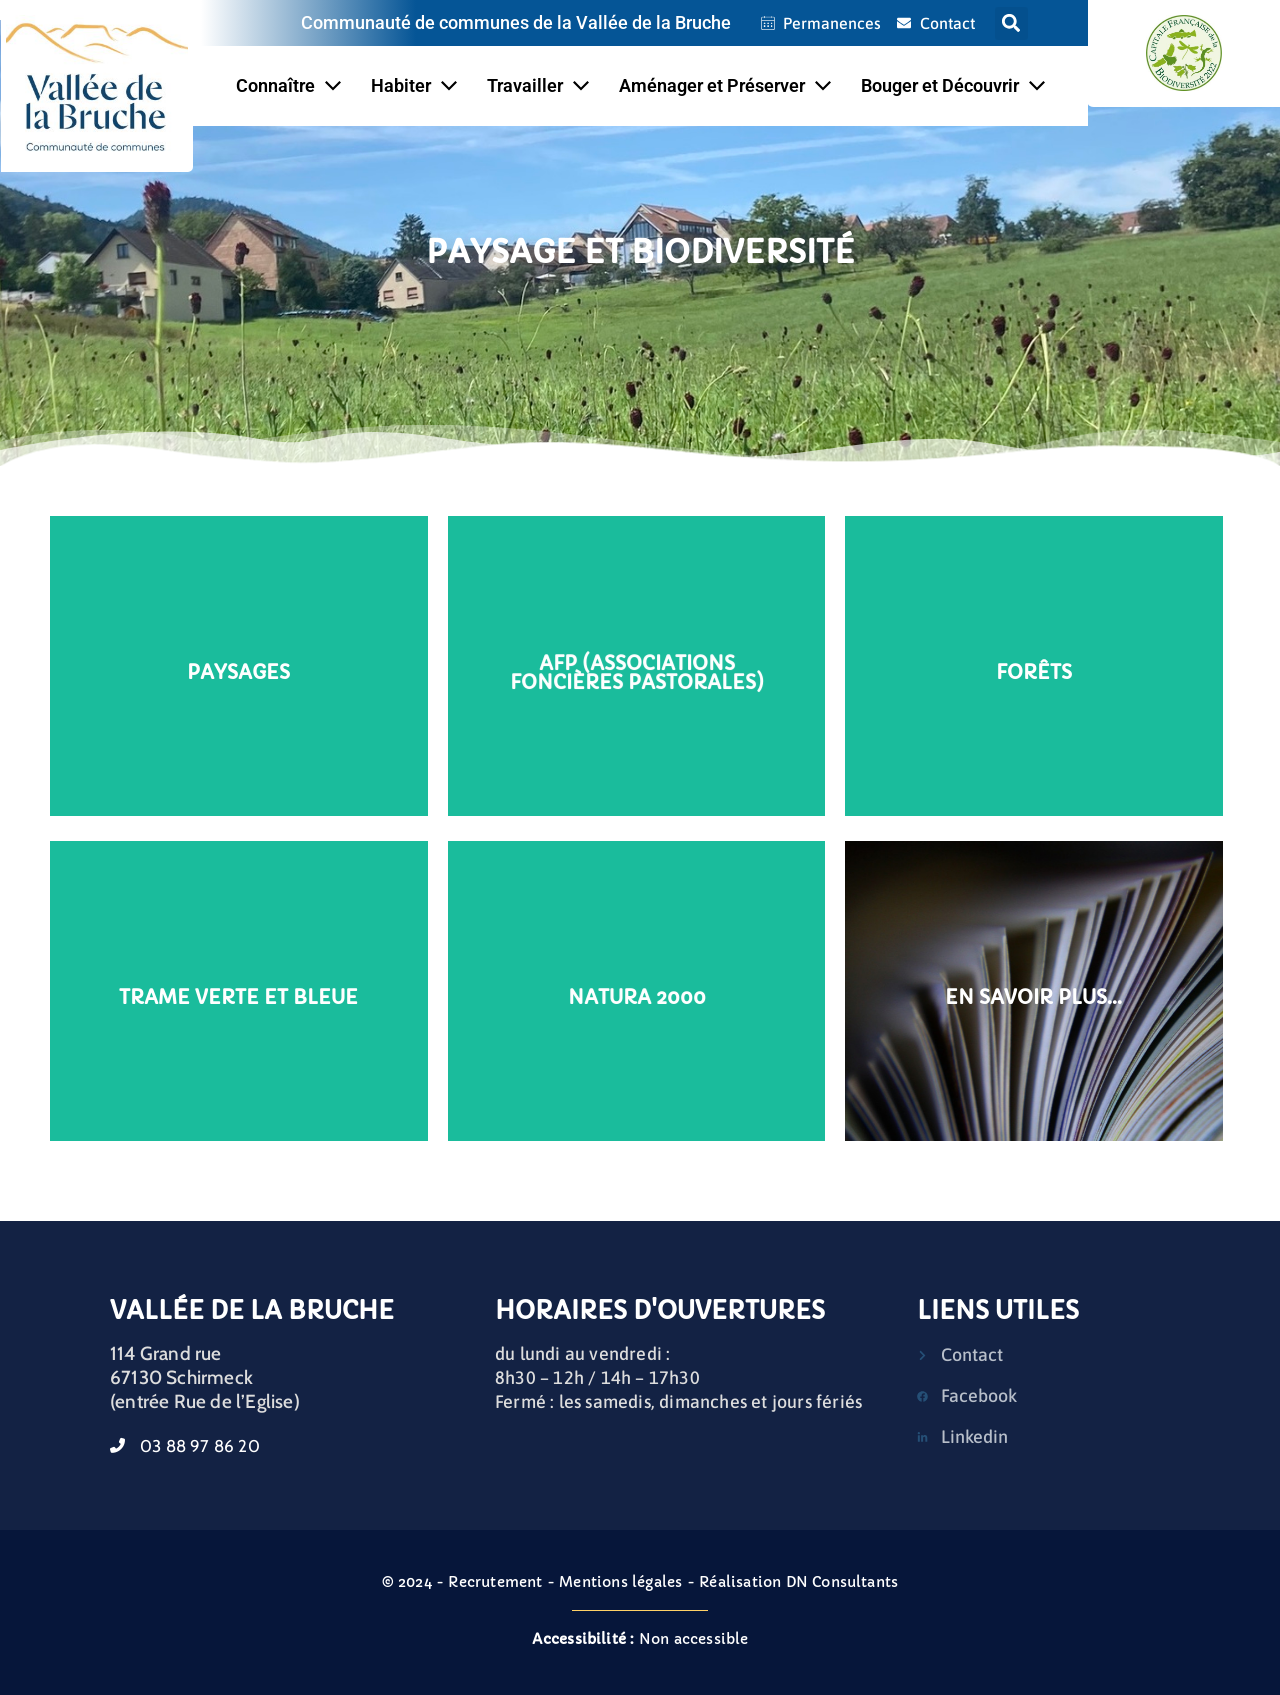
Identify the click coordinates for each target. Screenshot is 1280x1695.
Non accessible (640, 1639)
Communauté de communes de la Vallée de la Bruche (516, 22)
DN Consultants (842, 1582)
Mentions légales (620, 1582)
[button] (1011, 23)
